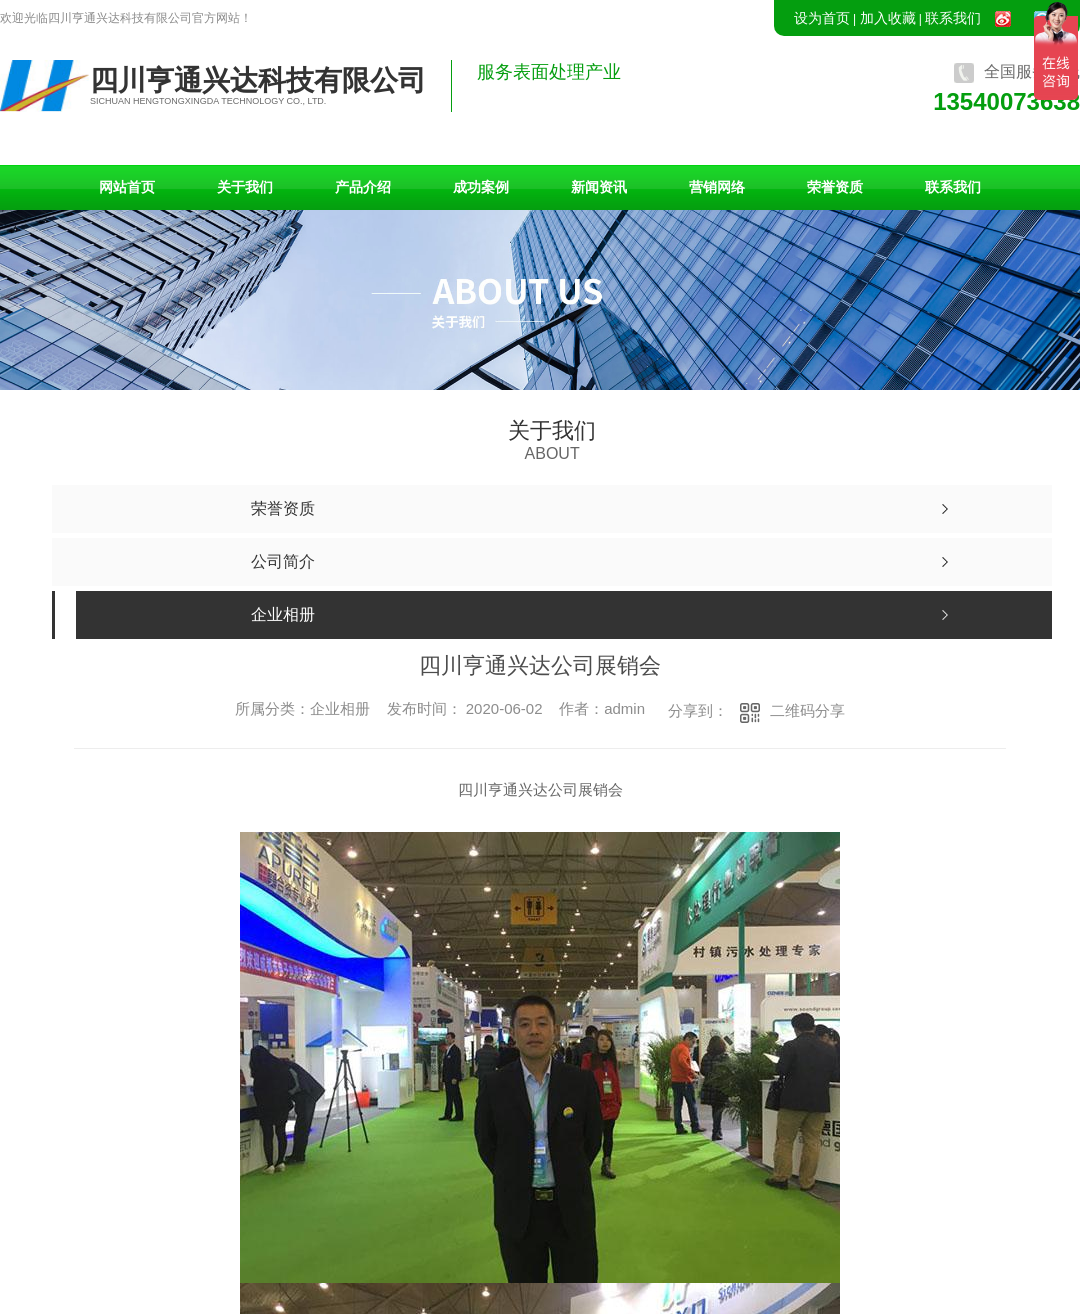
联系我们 (953, 18)
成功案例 (481, 187)
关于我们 (245, 187)
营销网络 (717, 187)
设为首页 (822, 18)
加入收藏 (888, 18)
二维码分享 (807, 710)
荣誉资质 (835, 187)
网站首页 (127, 187)
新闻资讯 (599, 187)
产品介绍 (363, 187)
